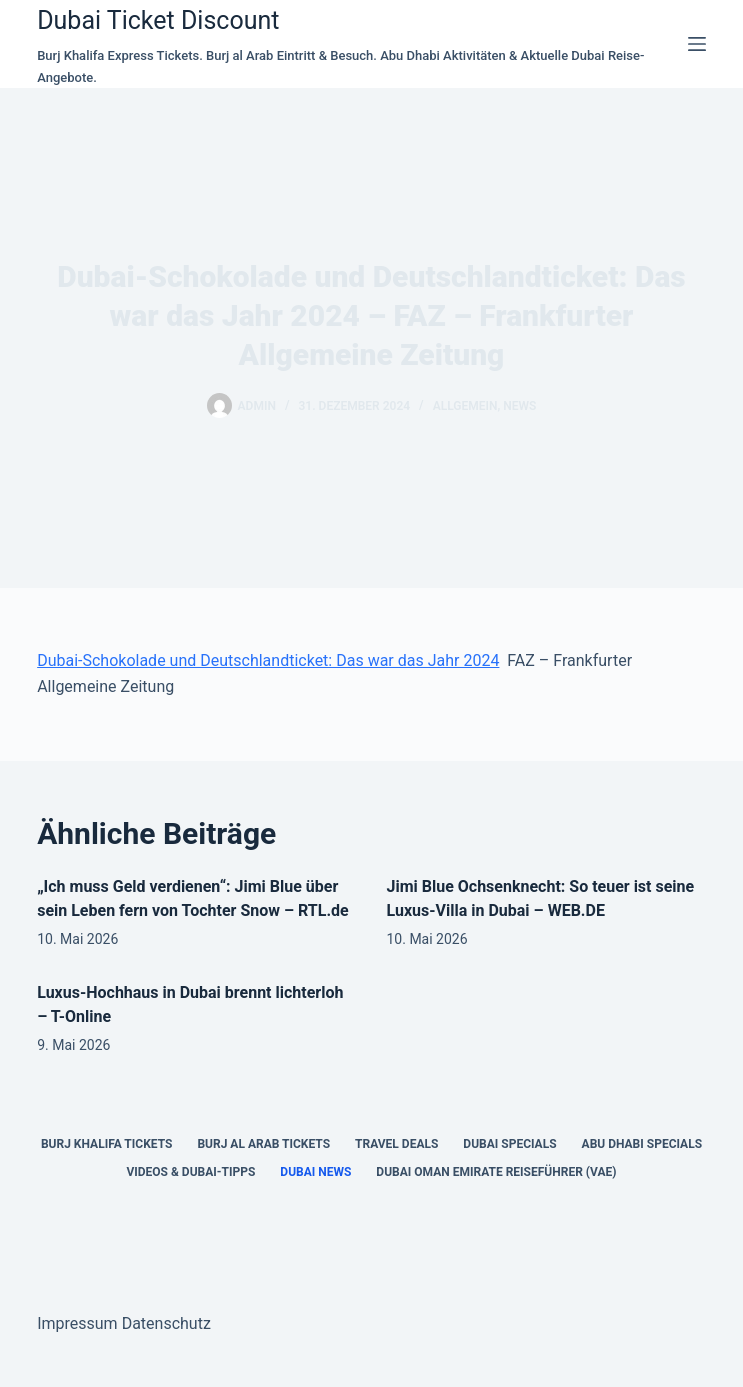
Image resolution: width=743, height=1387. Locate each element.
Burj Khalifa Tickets (106, 1144)
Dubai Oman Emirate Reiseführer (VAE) (496, 1172)
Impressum (77, 1323)
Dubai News (315, 1172)
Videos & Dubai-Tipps (190, 1172)
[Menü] (697, 44)
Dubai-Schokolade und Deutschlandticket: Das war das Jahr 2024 (268, 660)
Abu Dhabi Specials (642, 1144)
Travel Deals (396, 1144)
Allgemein (465, 406)
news (519, 406)
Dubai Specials (509, 1144)
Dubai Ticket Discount (158, 20)
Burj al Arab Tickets (263, 1144)
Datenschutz (166, 1323)
